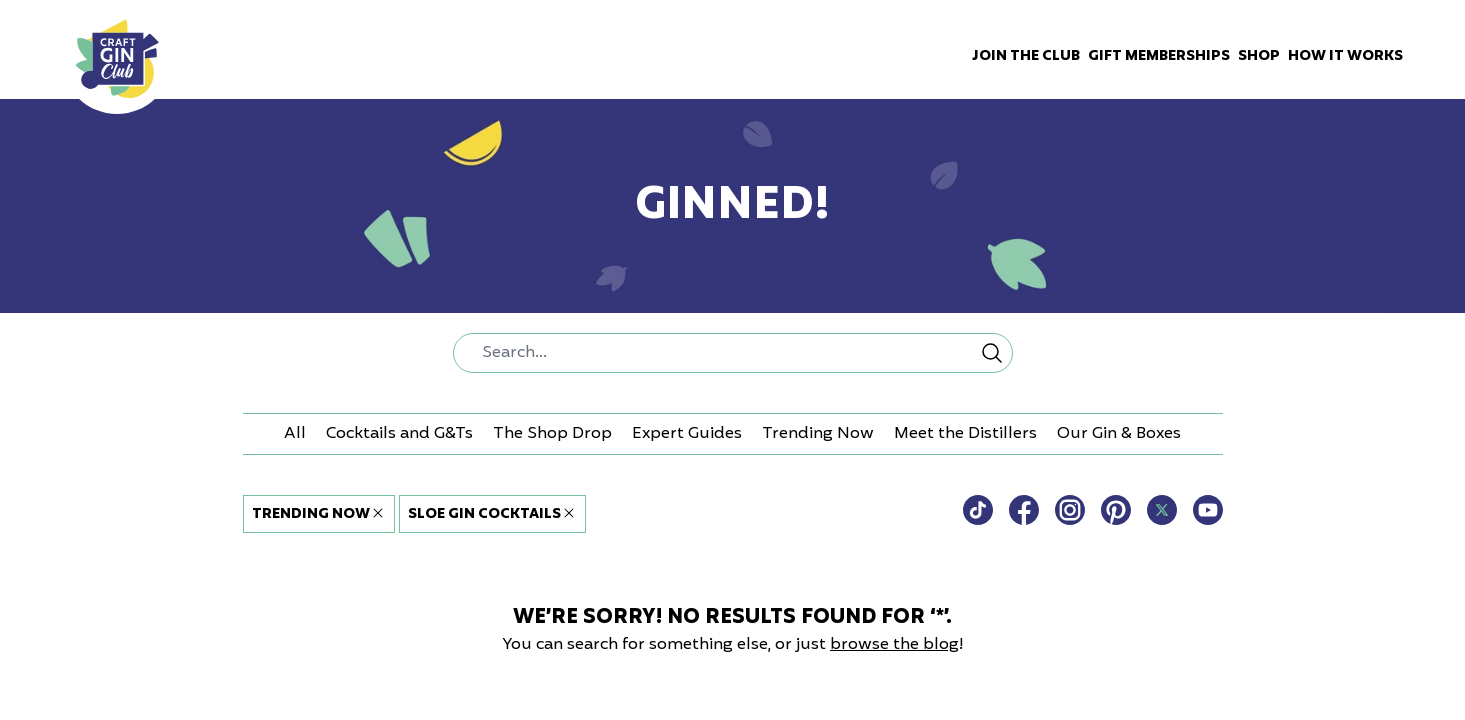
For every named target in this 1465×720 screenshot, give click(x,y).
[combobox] (733, 353)
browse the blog (894, 645)
